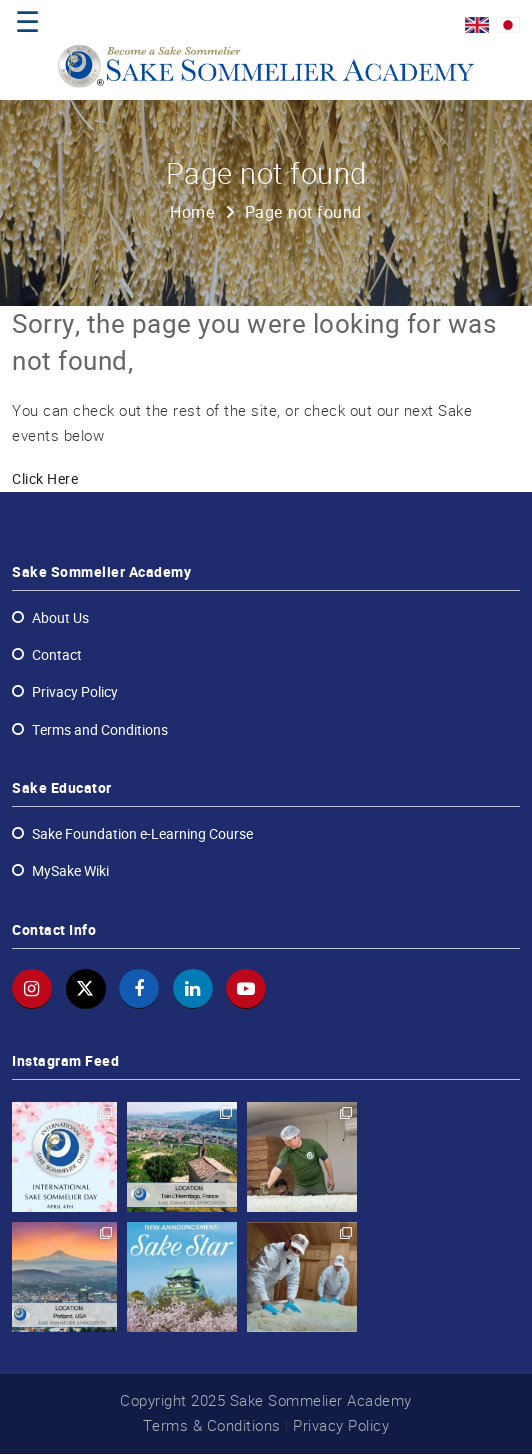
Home (192, 213)
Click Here (45, 481)
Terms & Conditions (212, 1426)
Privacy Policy (341, 1426)
